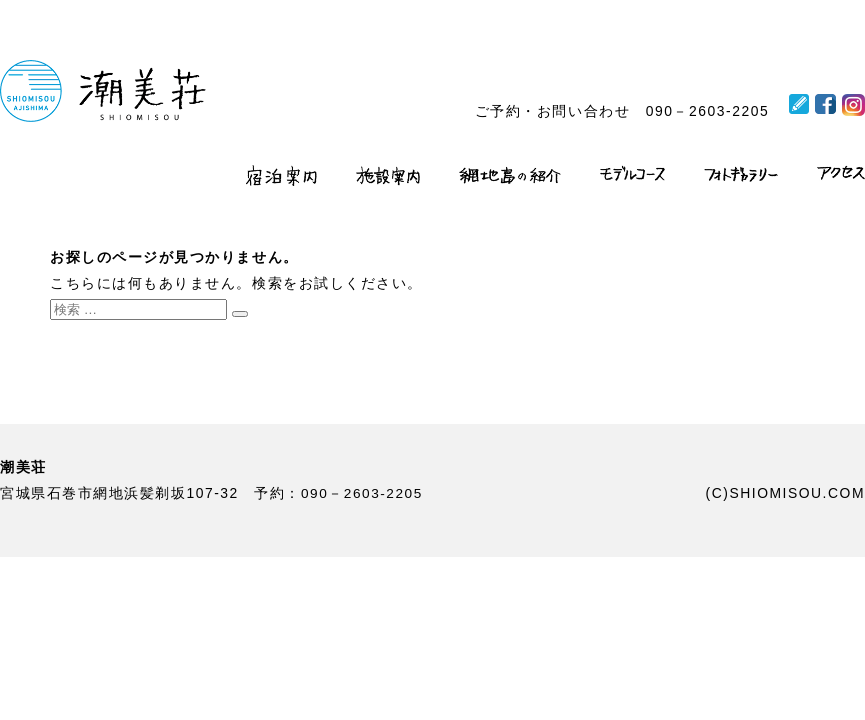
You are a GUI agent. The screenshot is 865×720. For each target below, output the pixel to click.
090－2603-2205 (707, 111)
